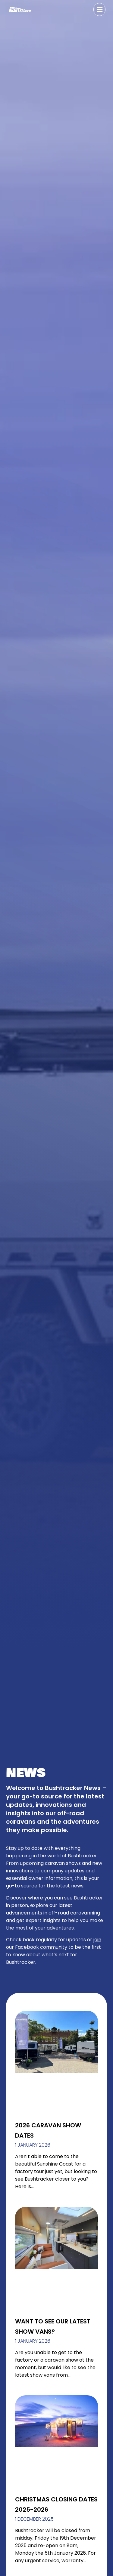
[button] (99, 9)
